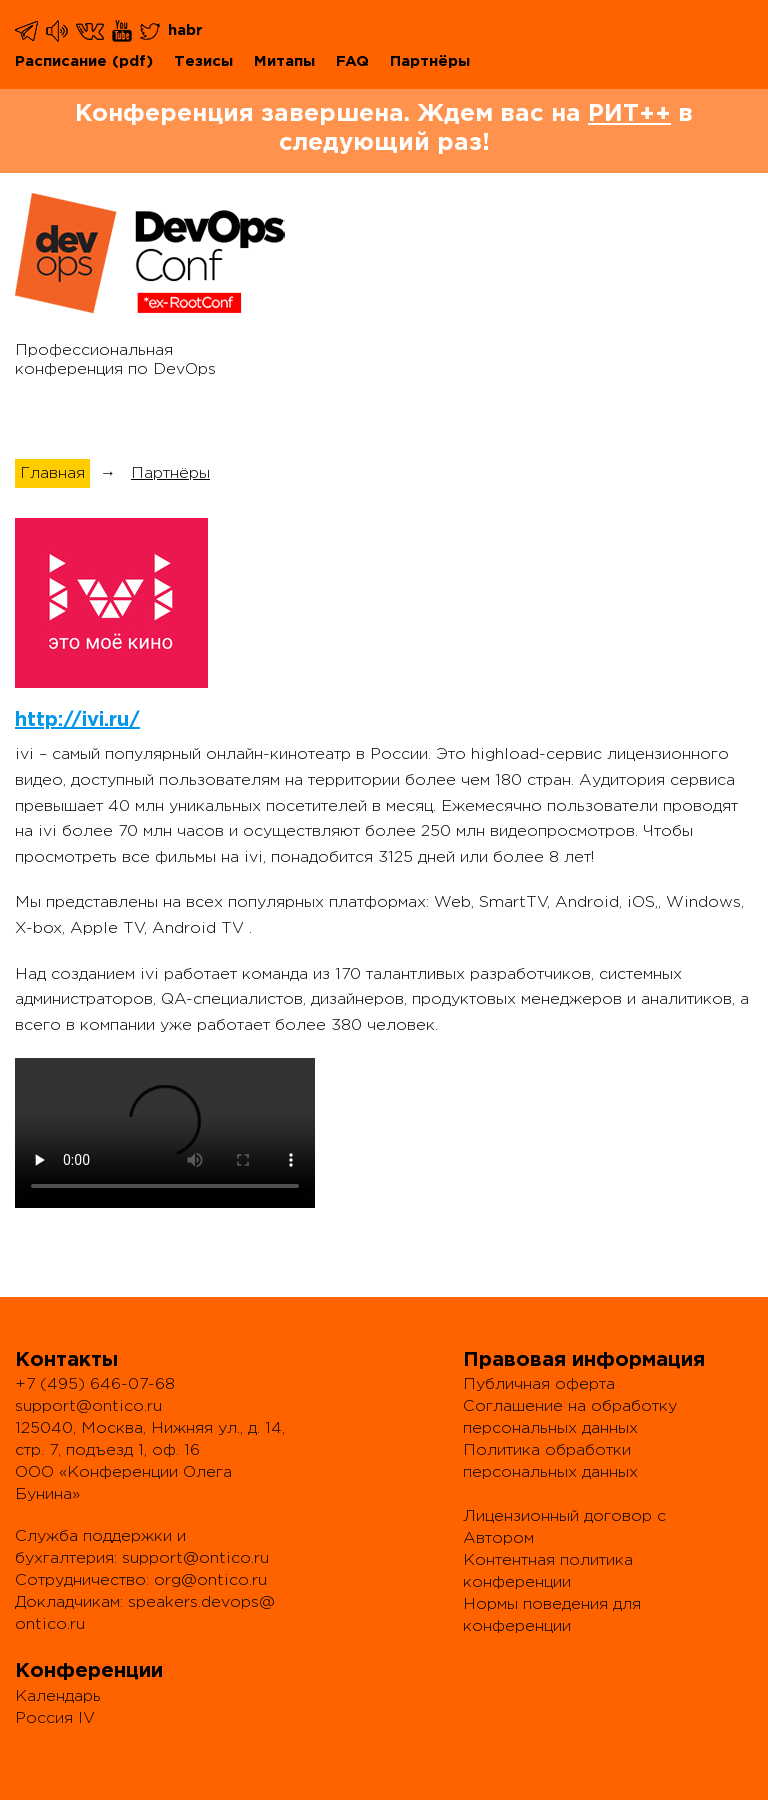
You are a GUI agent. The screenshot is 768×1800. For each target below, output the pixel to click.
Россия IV (55, 1718)
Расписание (61, 61)
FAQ (352, 61)
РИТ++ (629, 114)
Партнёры (430, 61)
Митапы (284, 61)
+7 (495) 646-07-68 (95, 1384)
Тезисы (203, 61)
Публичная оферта (539, 1384)
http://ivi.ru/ (77, 720)
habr (185, 30)
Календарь (58, 1696)
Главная (52, 473)
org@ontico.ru (210, 1580)
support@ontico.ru (88, 1406)
